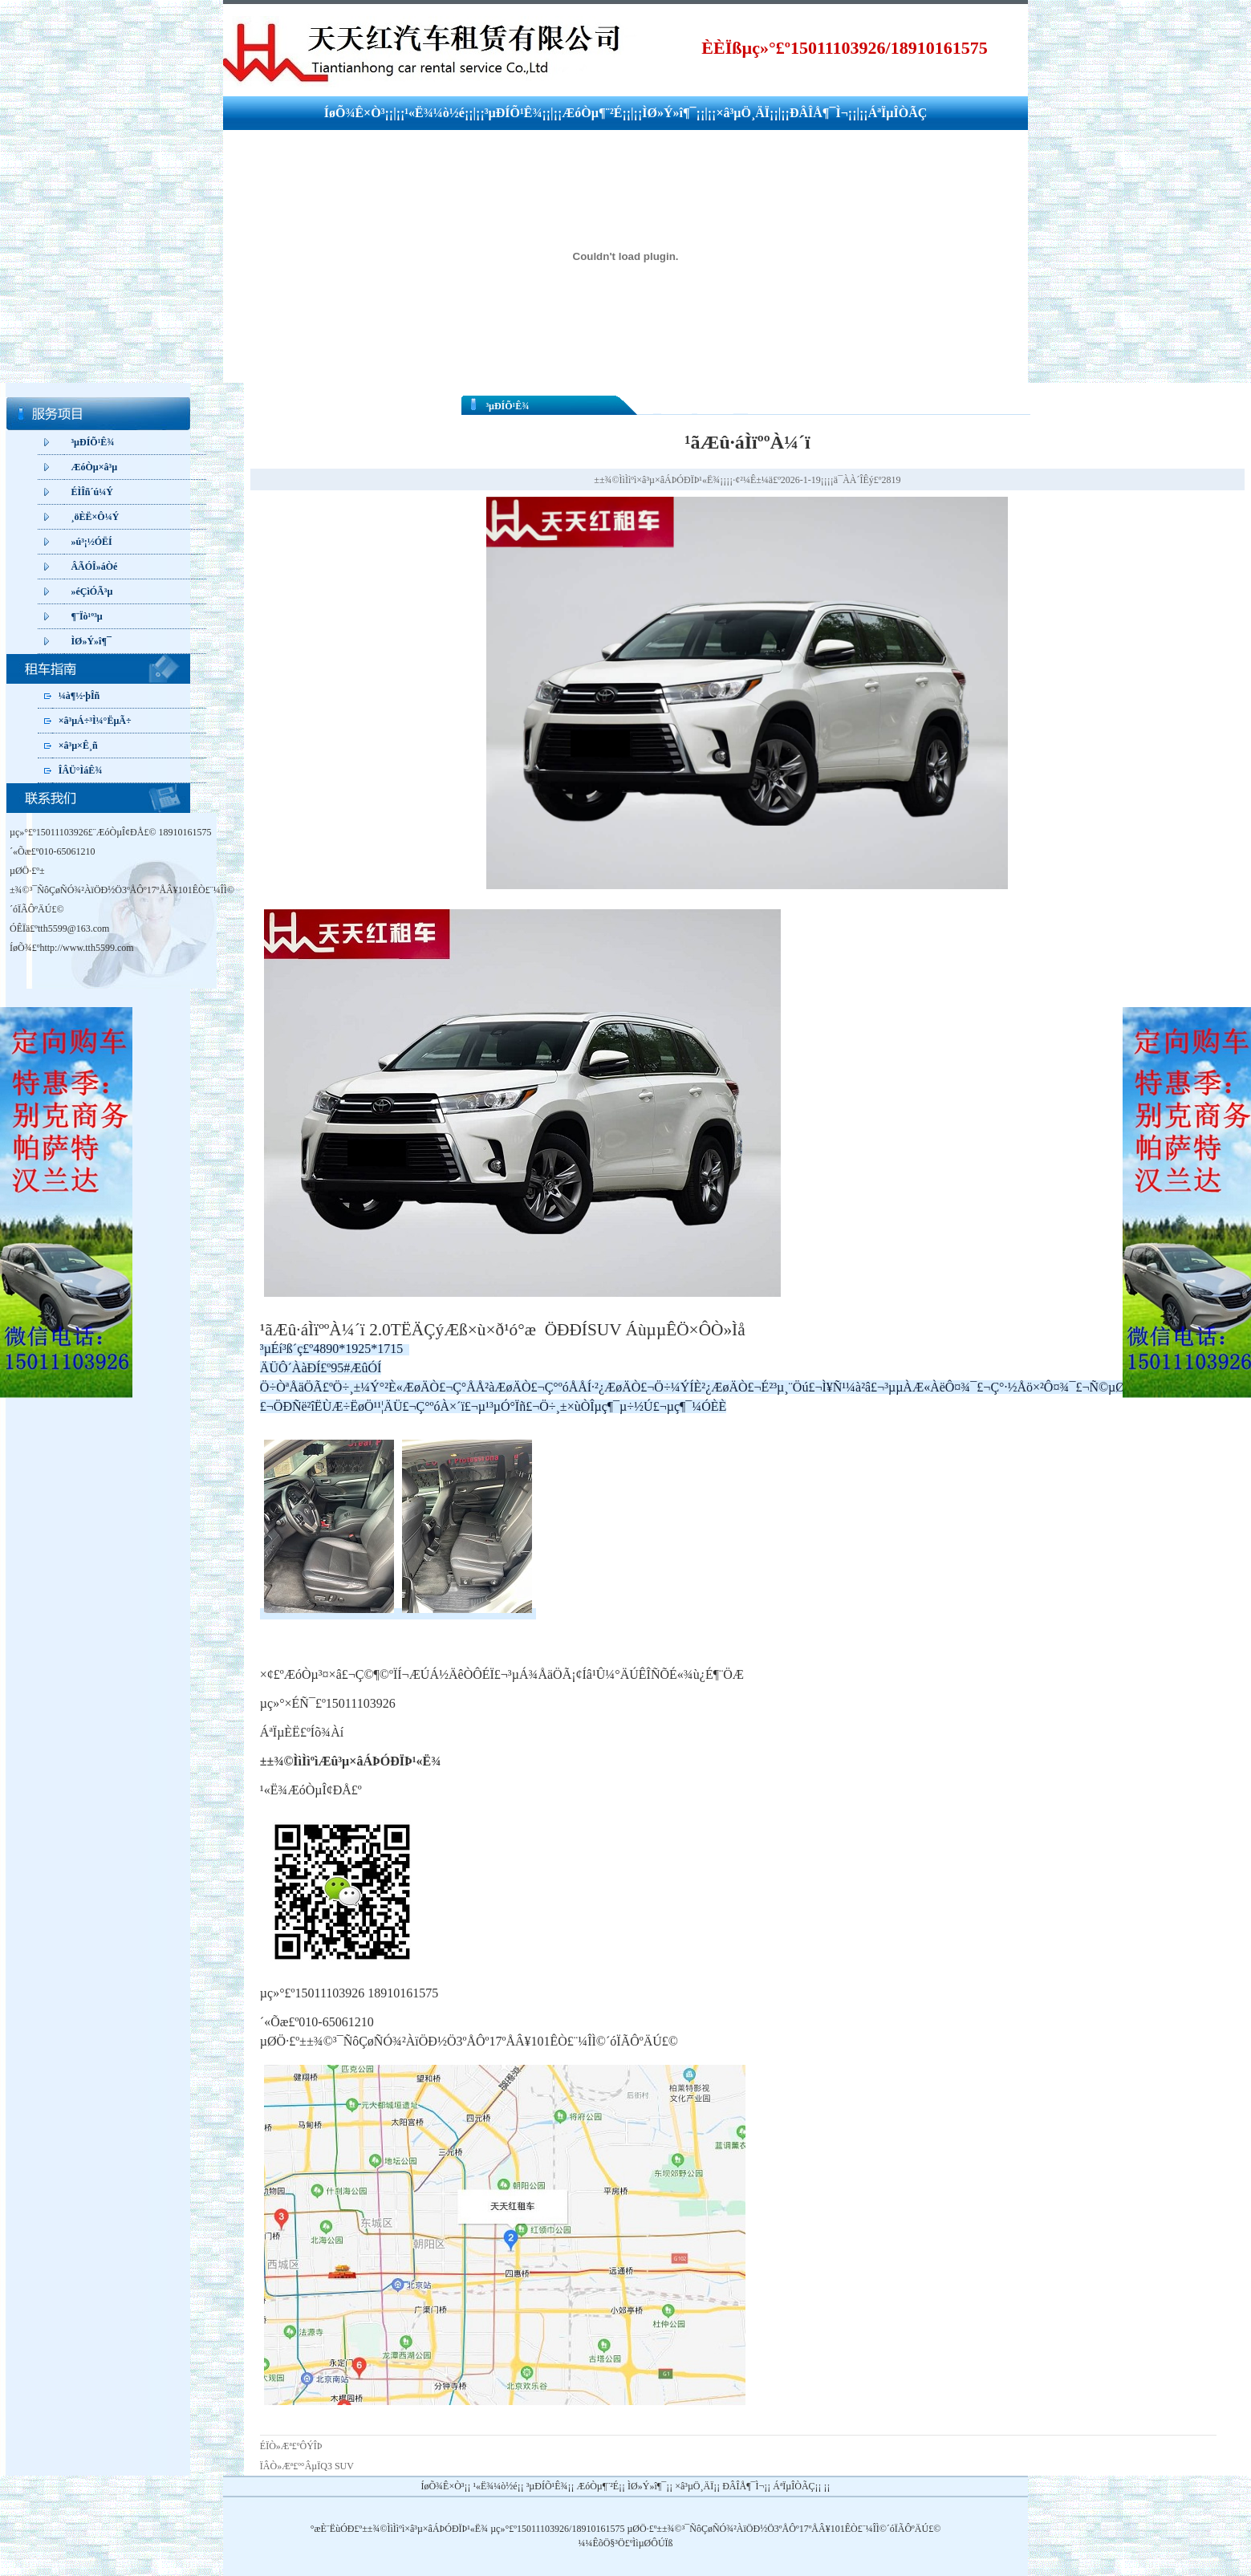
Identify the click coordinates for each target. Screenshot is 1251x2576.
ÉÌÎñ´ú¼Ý (91, 492)
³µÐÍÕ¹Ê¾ (513, 113)
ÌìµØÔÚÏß (652, 2543)
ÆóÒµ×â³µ (94, 467)
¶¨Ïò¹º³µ (86, 616)
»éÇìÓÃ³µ (91, 591)
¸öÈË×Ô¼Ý (95, 516)
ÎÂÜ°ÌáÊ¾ (80, 770)
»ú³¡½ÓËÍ (91, 541)
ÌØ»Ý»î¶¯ (669, 113)
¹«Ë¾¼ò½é (434, 113)
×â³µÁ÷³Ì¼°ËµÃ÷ (95, 720)
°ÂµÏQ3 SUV (327, 2466)
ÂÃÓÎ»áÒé (94, 566)
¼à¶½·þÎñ (79, 695)
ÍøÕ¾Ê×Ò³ (354, 113)
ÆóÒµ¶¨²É (592, 113)
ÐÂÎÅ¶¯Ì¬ (819, 113)
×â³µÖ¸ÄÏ (743, 113)
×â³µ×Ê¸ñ (78, 745)
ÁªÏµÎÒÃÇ (898, 113)
